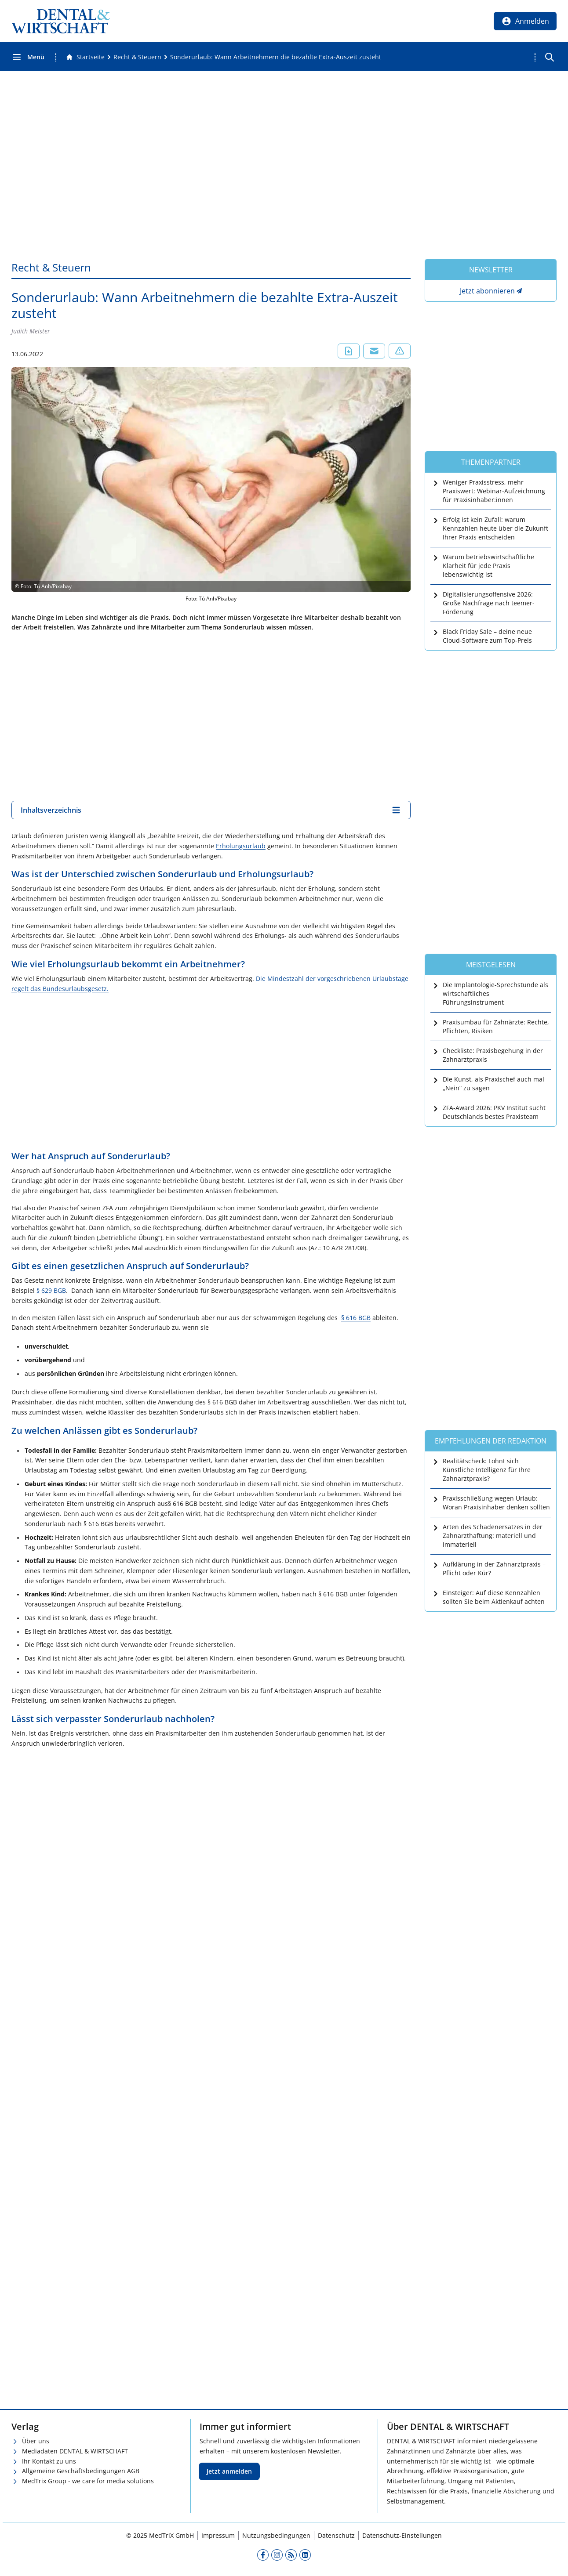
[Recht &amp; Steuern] (137, 57)
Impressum (218, 2535)
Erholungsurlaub (241, 846)
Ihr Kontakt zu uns (49, 2461)
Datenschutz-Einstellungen (402, 2535)
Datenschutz (336, 2535)
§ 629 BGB (51, 1290)
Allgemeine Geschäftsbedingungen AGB (80, 2471)
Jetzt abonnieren (487, 291)
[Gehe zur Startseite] (85, 57)
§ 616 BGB (356, 1317)
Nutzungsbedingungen (276, 2535)
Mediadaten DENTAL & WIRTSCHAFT (75, 2451)
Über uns (35, 2441)
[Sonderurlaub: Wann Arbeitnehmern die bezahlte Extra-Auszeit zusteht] (275, 57)
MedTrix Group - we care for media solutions (88, 2481)
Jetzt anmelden (229, 2471)
